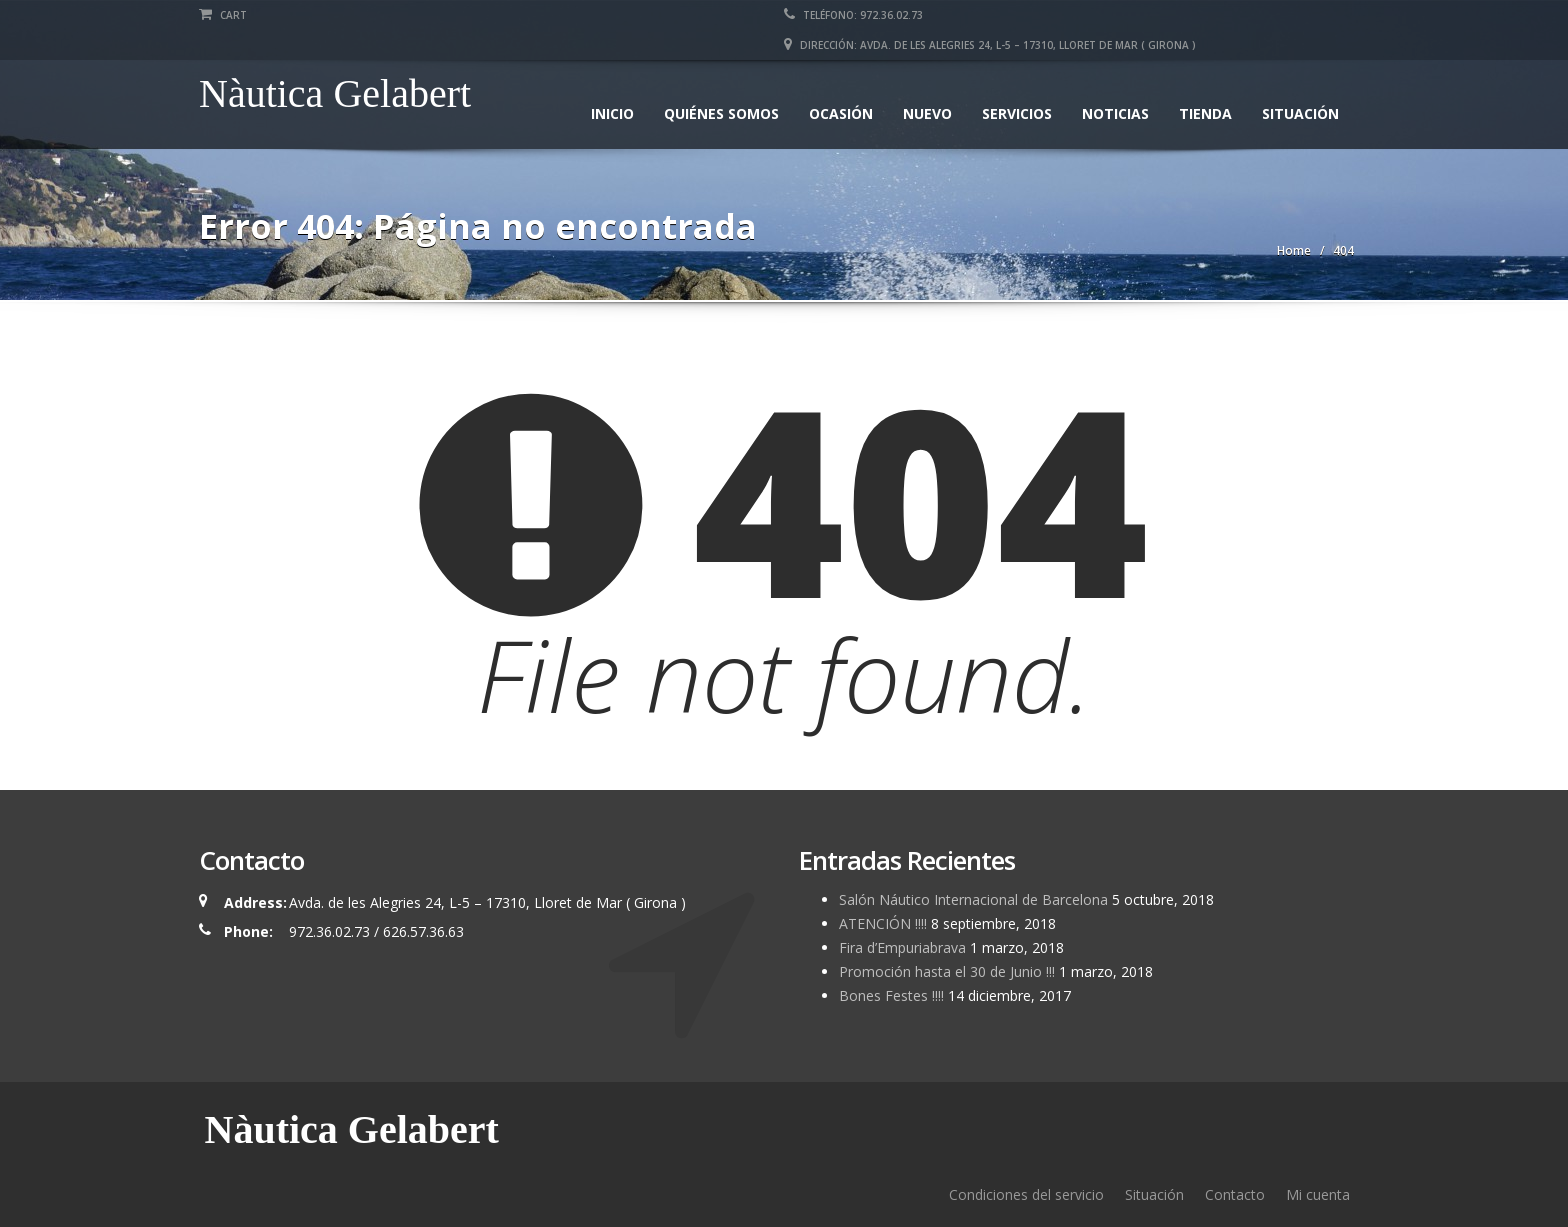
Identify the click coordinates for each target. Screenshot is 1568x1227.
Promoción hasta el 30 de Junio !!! (947, 971)
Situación (1300, 113)
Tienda (1205, 113)
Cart (223, 15)
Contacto (1235, 1194)
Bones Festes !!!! (891, 995)
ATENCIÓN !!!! (883, 923)
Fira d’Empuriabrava (902, 947)
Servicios (1017, 113)
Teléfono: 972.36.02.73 (853, 15)
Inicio (612, 113)
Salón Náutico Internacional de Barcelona (973, 899)
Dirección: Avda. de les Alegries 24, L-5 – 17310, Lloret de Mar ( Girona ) (990, 45)
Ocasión (841, 113)
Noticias (1115, 113)
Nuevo (927, 113)
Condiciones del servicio (1026, 1194)
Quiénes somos (721, 113)
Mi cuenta (1318, 1194)
